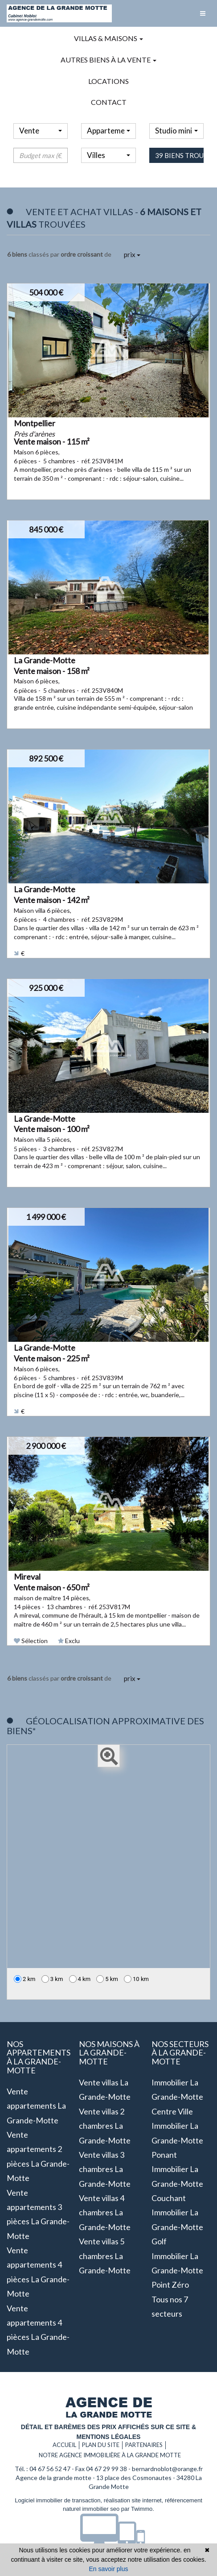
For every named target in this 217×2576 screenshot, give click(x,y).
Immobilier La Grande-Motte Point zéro (177, 2270)
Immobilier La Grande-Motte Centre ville (177, 2096)
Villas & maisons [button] (108, 38)
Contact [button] (109, 102)
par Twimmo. (137, 2508)
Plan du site (100, 2444)
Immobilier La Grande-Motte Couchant (177, 2183)
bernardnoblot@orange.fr (167, 2468)
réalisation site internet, (134, 2500)
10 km (136, 1979)
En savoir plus (108, 2568)
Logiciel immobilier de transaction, (59, 2500)
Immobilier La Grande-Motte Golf (177, 2226)
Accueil (64, 2444)
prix (132, 254)
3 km (52, 1979)
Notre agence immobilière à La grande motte (110, 2455)
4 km (80, 1979)
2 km (25, 1979)
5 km (107, 1979)
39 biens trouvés (179, 172)
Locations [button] (108, 81)
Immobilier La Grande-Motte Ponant (177, 2140)
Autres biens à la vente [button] (108, 59)
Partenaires (144, 2444)
